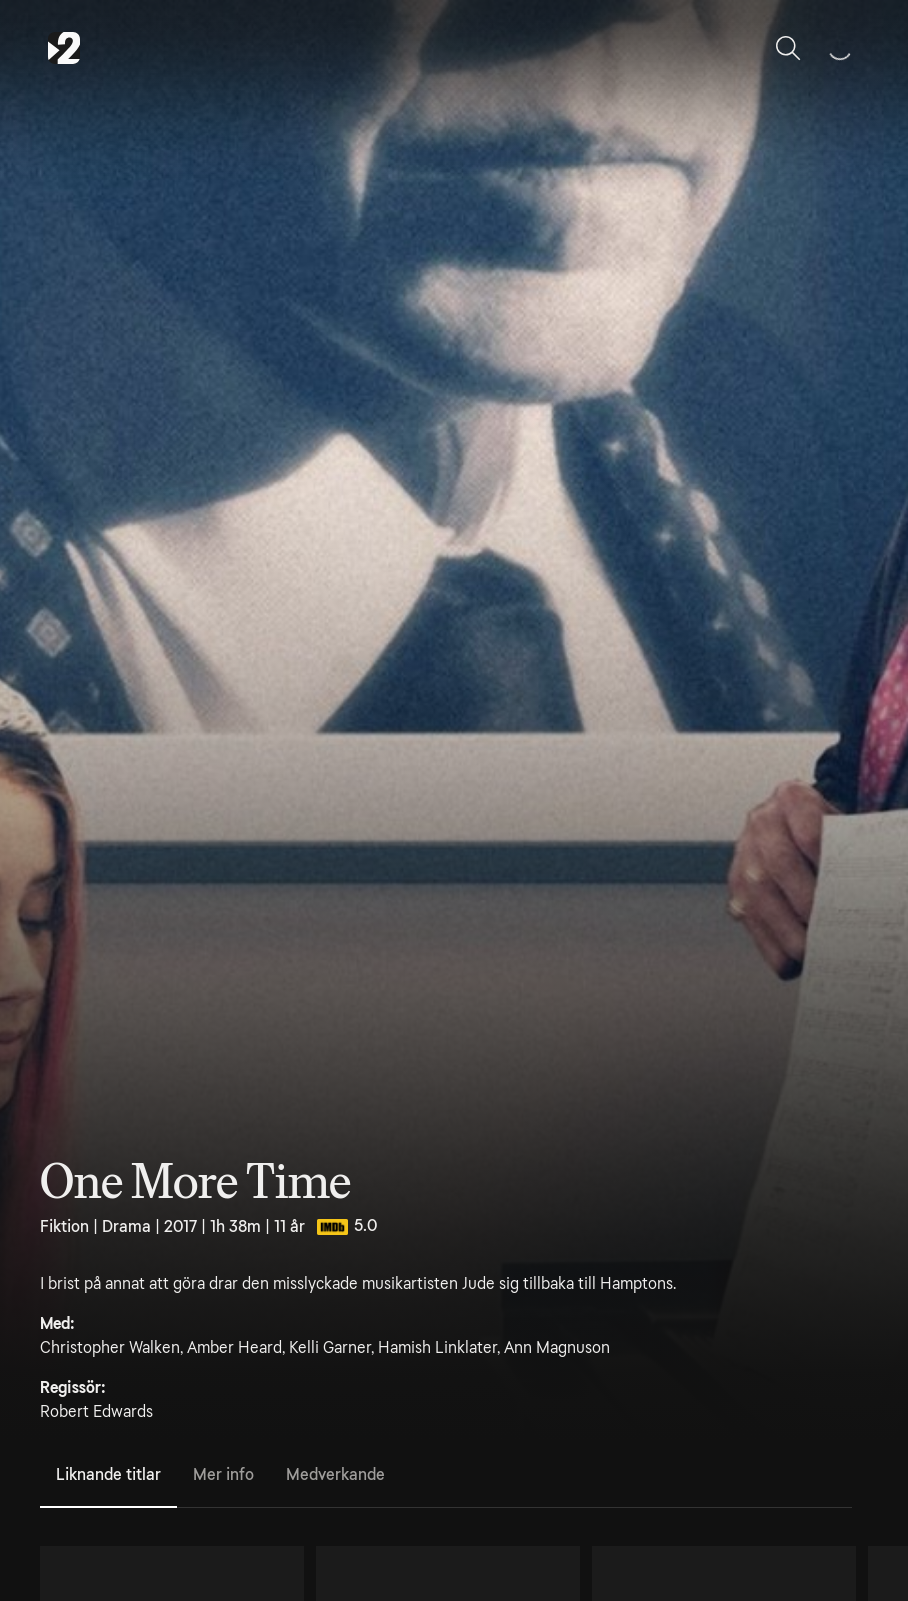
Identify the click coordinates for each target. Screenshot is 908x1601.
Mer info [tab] (223, 1474)
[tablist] (446, 1476)
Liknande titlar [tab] (108, 1474)
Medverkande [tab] (335, 1474)
